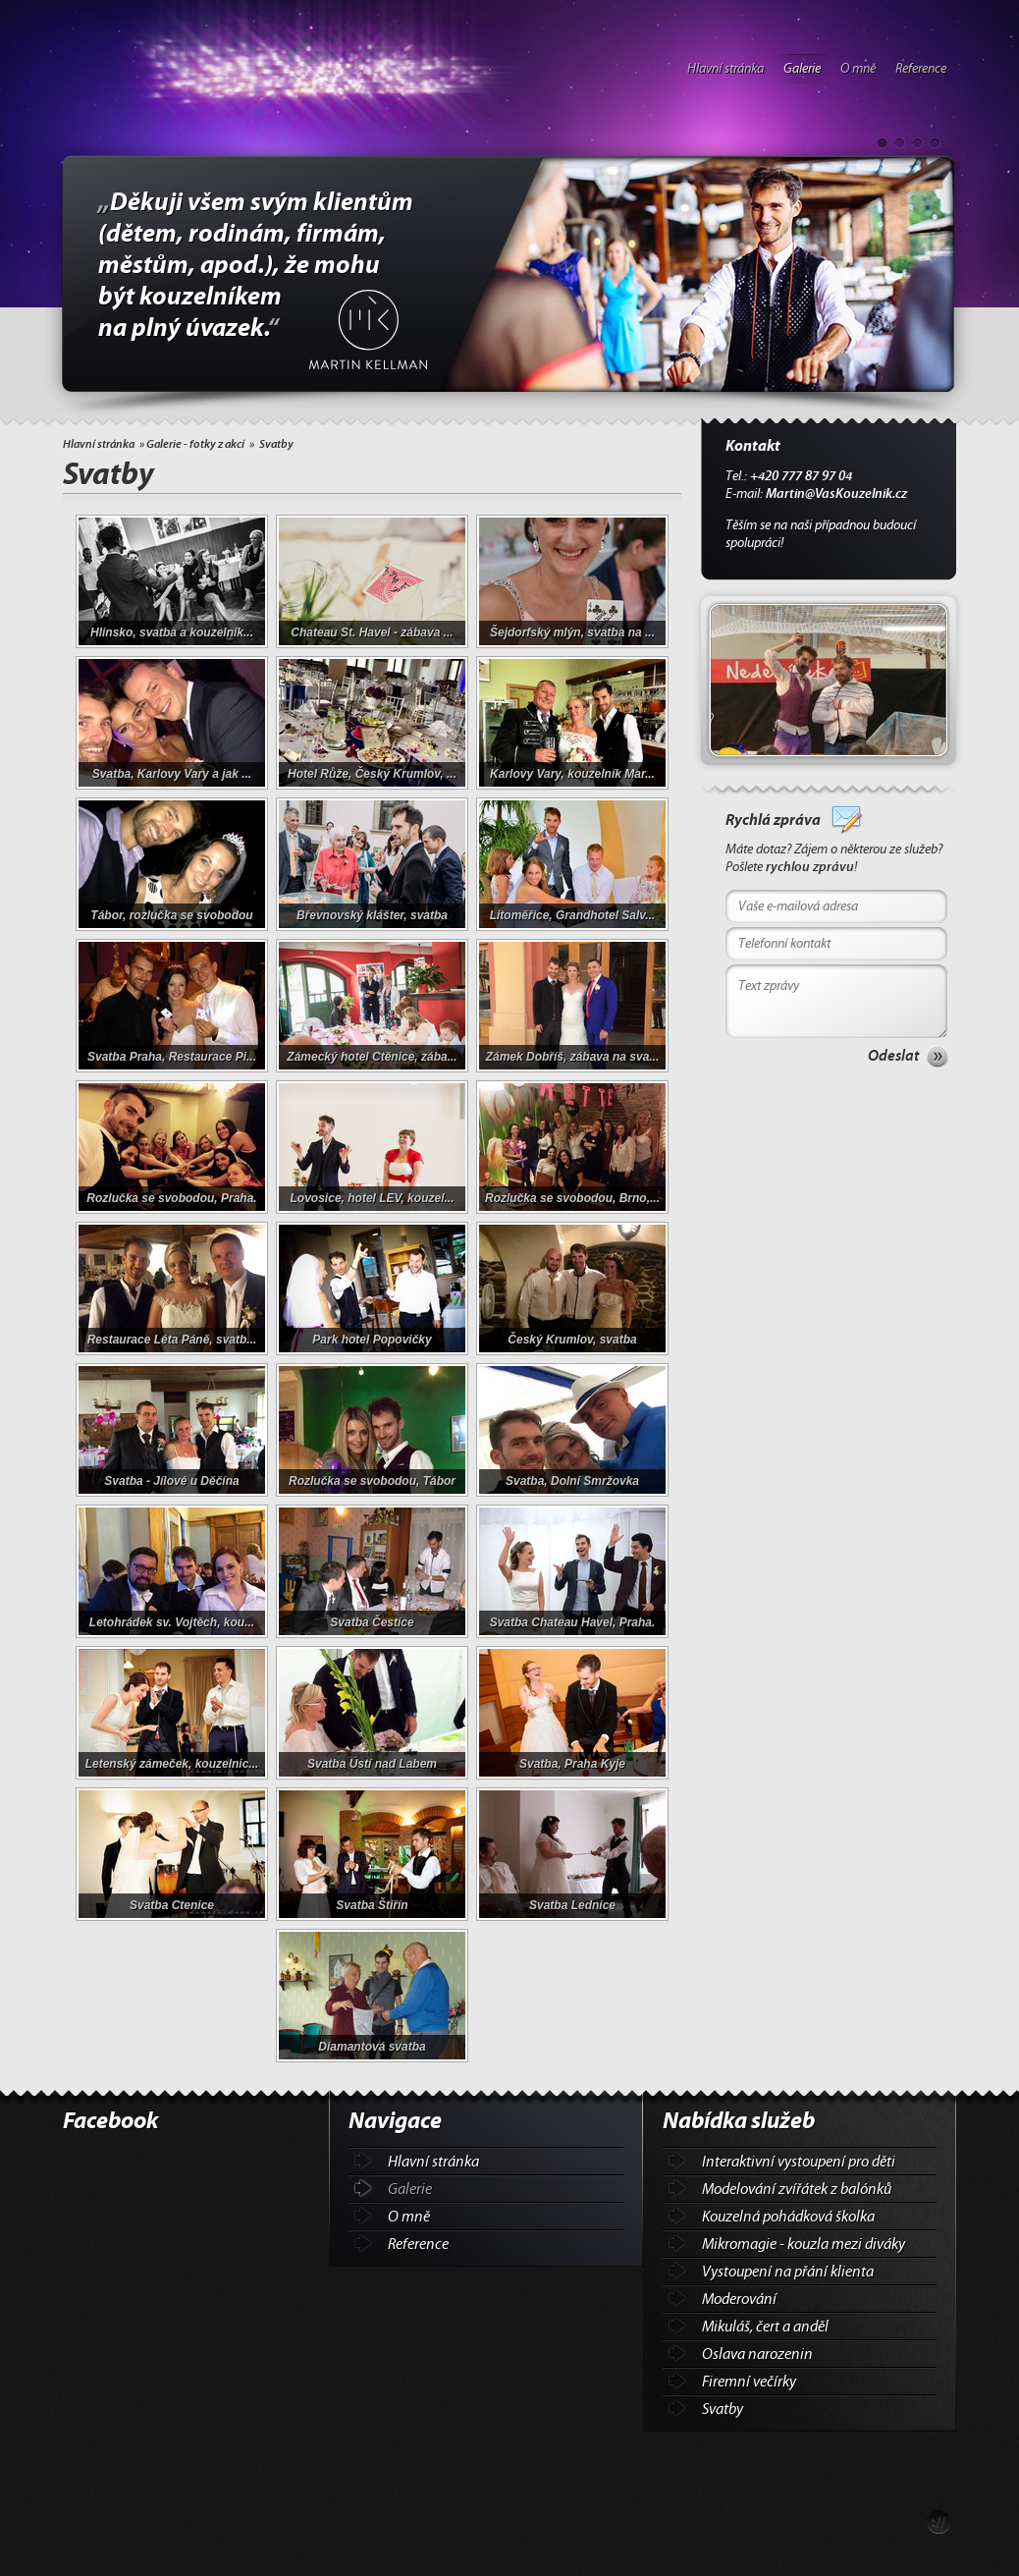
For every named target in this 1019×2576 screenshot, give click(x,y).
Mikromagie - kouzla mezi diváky (803, 2244)
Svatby (722, 2409)
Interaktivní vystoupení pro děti (798, 2161)
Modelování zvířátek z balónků (796, 2189)
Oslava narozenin (757, 2354)
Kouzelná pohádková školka (788, 2216)
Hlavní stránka (725, 69)
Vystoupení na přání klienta (788, 2271)
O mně (858, 69)
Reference (920, 69)
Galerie (802, 69)
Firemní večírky (749, 2381)
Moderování (739, 2299)
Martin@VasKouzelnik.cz (836, 494)
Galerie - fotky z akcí (195, 444)
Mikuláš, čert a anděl (765, 2326)
